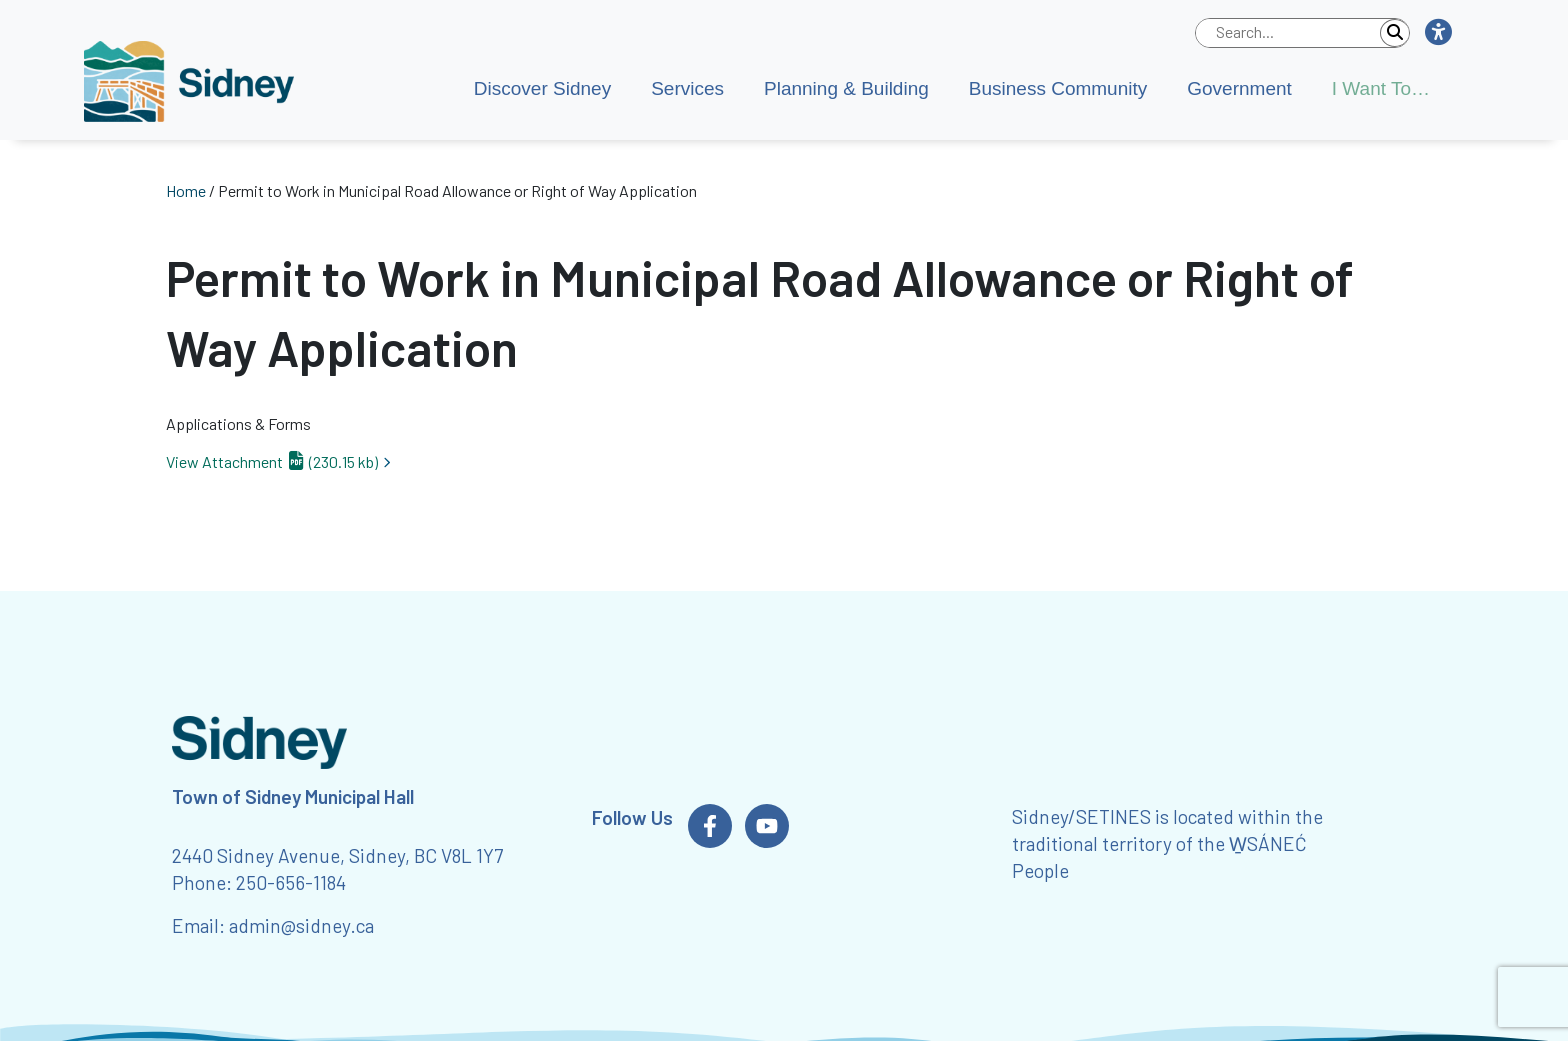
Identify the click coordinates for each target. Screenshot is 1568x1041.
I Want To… (1381, 88)
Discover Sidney (542, 88)
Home (186, 190)
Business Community (1058, 88)
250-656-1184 (291, 882)
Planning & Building (846, 88)
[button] (1437, 33)
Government (1239, 88)
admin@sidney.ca (301, 925)
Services (687, 88)
